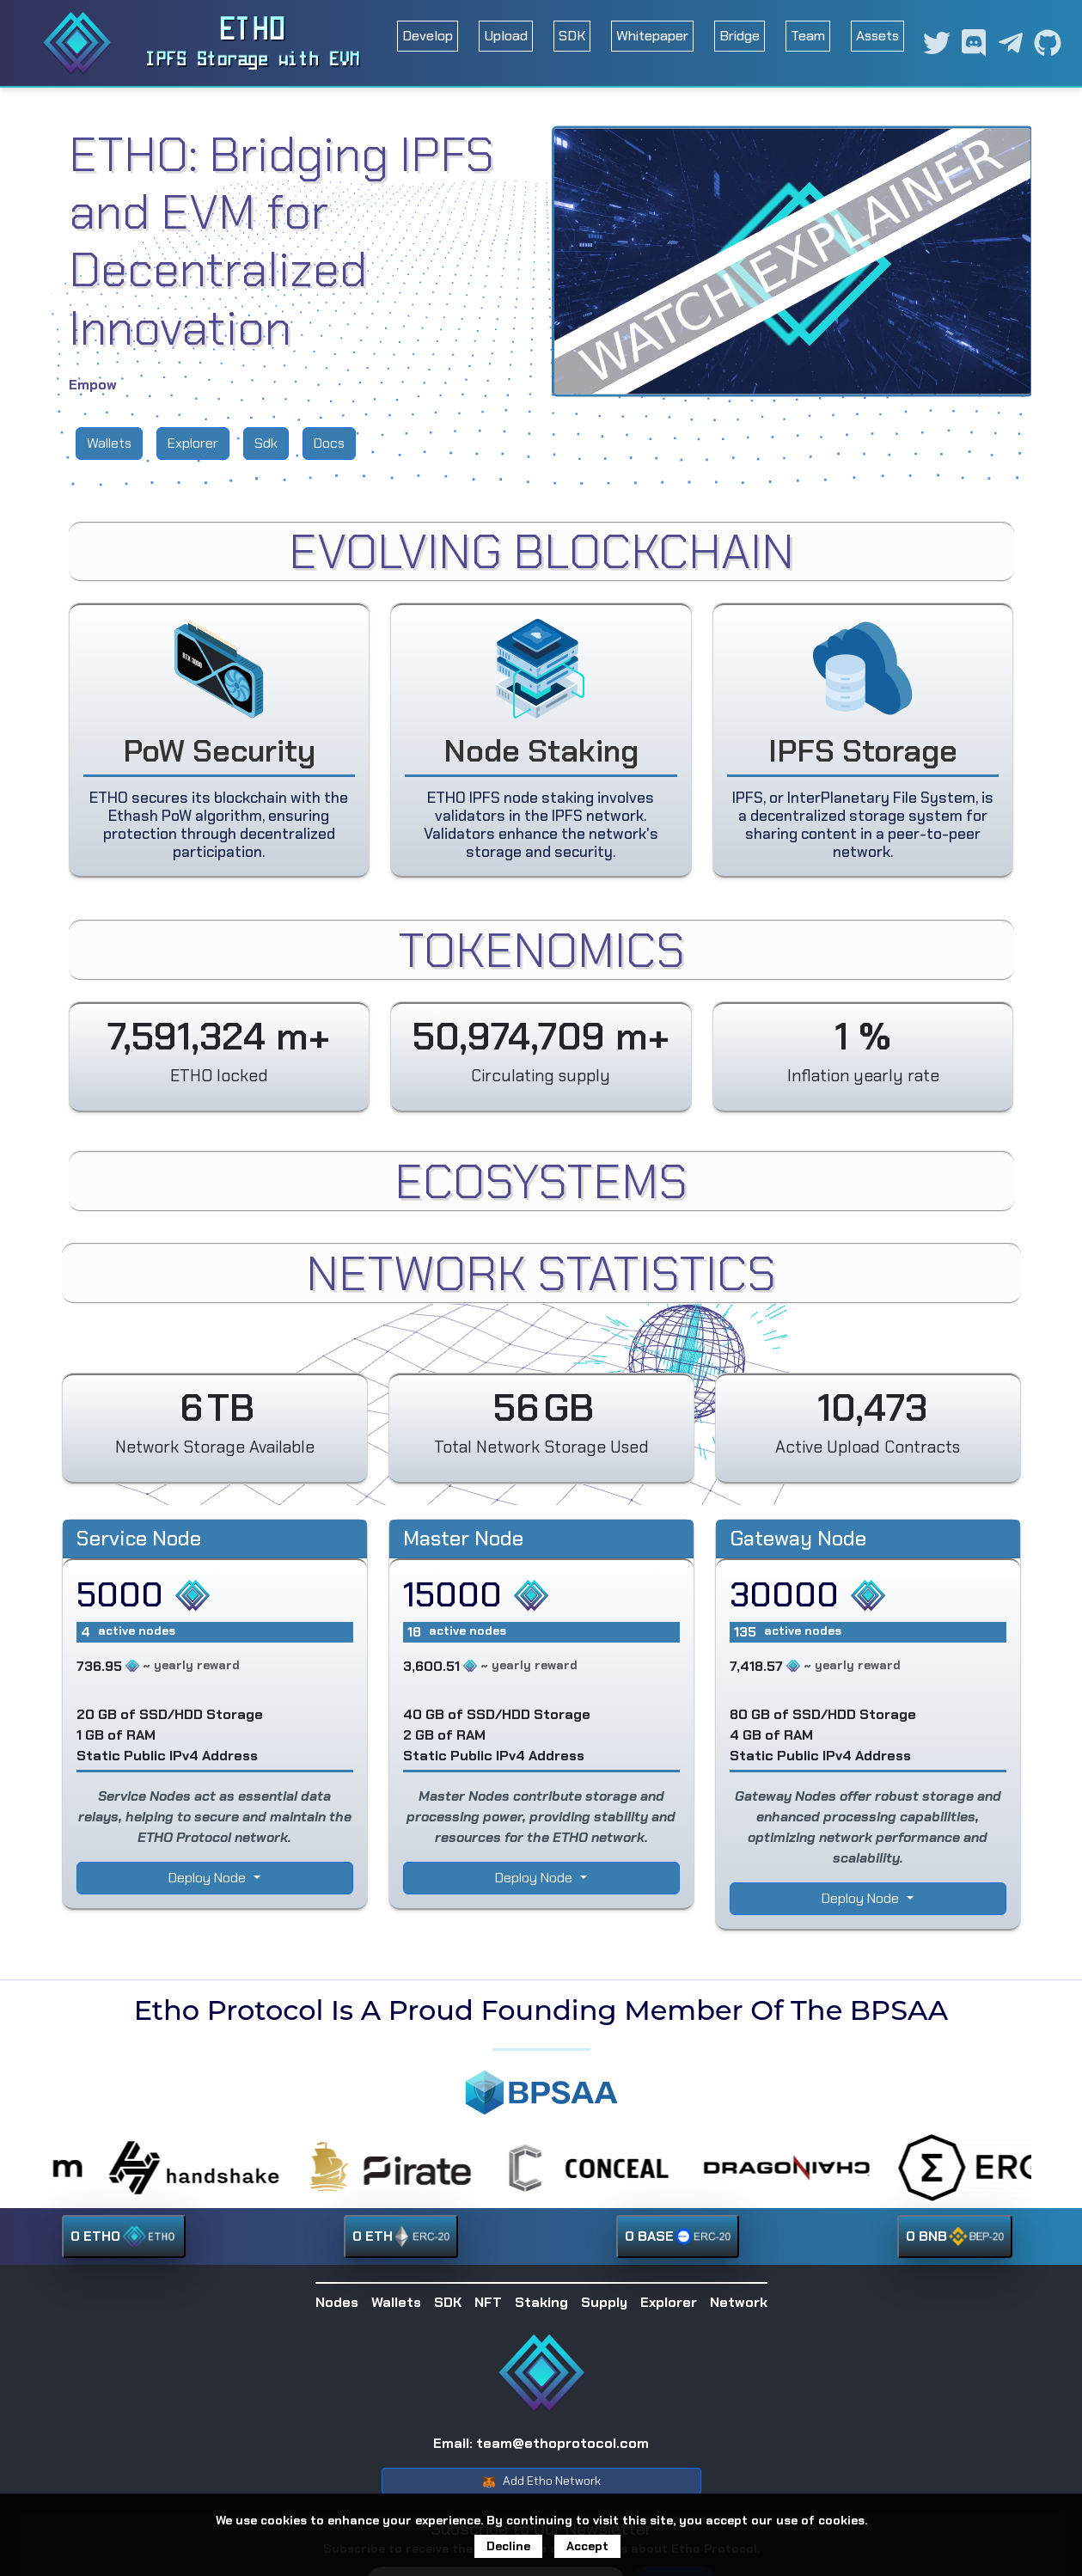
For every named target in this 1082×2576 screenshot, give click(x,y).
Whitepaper (652, 36)
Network (738, 2302)
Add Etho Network (541, 2481)
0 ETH (400, 2236)
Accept (587, 2546)
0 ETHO (123, 2236)
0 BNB (955, 2236)
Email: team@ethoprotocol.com (541, 2443)
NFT (488, 2302)
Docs (329, 443)
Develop (427, 36)
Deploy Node (208, 1878)
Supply (604, 2302)
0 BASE (678, 2236)
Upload (506, 36)
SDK (572, 36)
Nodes (336, 2302)
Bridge (739, 36)
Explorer (193, 443)
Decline (508, 2546)
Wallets (109, 443)
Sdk (266, 443)
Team (808, 36)
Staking (541, 2302)
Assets (877, 36)
